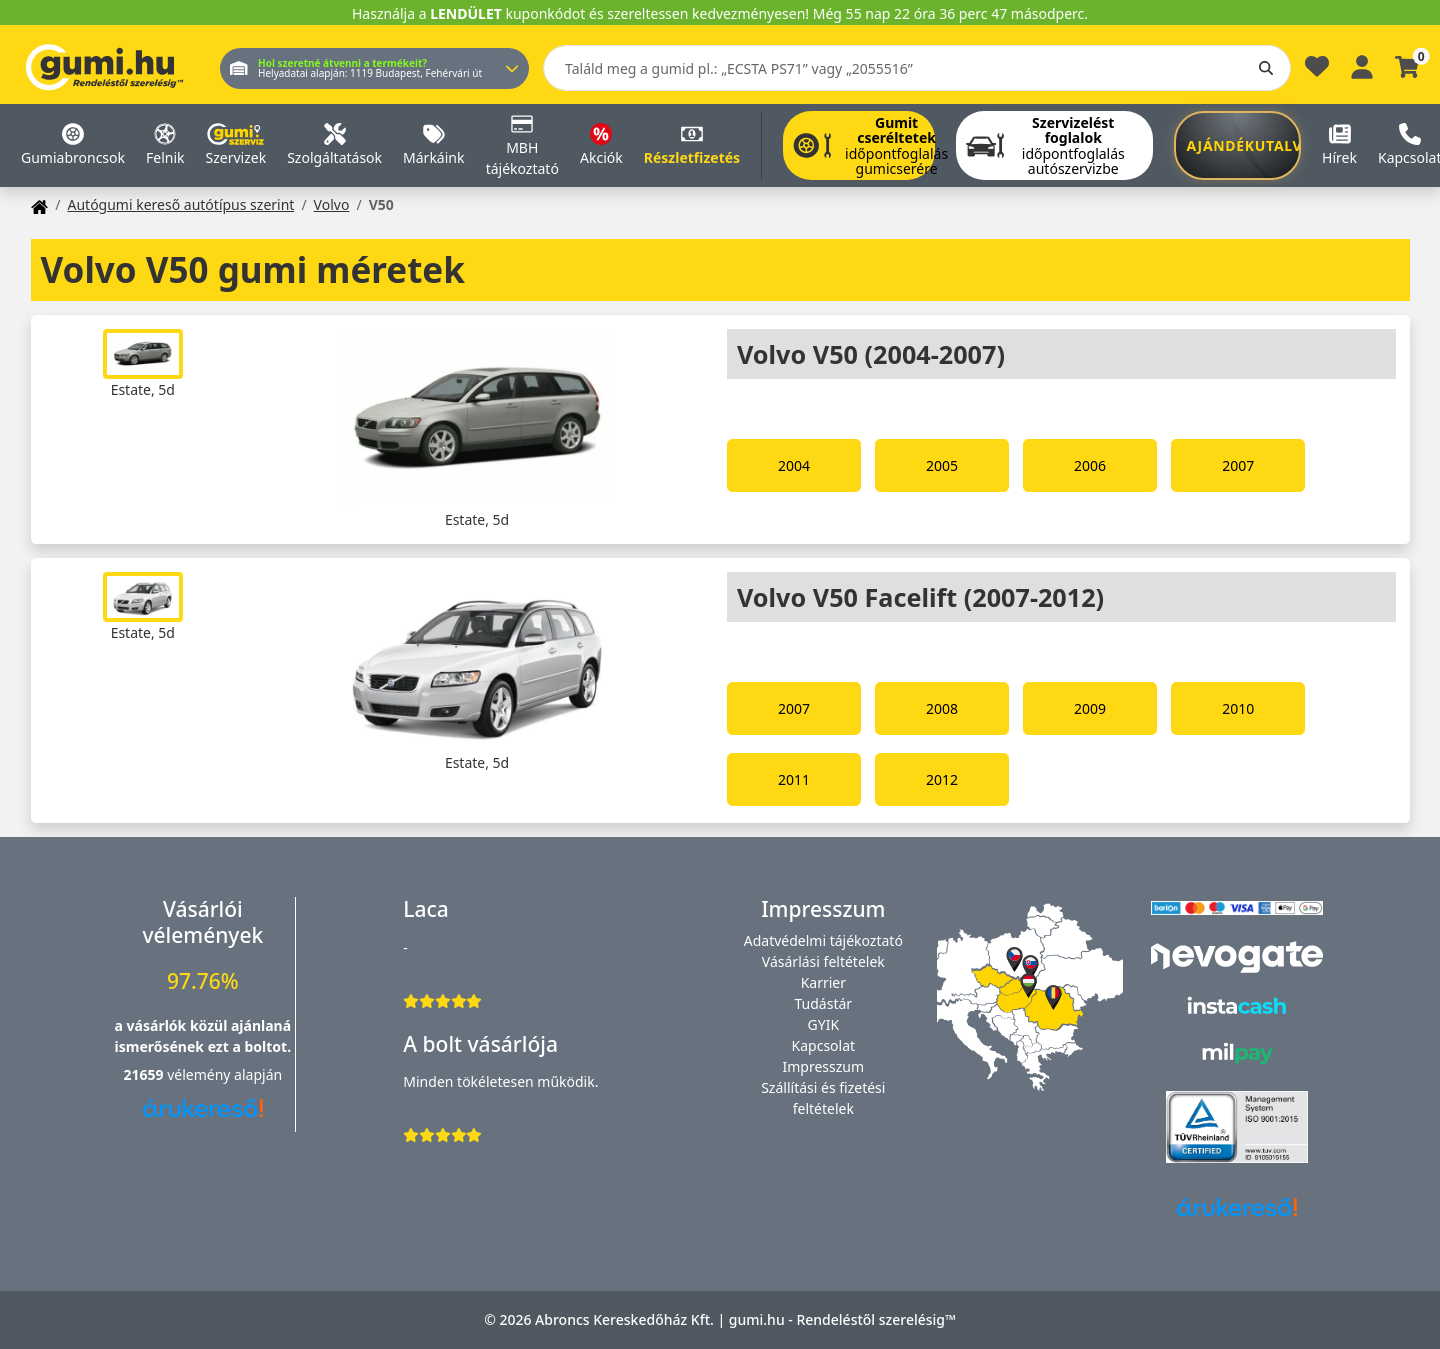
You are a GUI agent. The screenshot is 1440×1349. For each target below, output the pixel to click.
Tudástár (824, 1003)
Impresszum (824, 1066)
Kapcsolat (824, 1045)
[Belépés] (1362, 64)
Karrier (823, 982)
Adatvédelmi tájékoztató (823, 940)
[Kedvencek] (1317, 71)
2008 (942, 708)
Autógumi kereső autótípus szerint (180, 204)
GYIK (824, 1024)
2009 (1090, 708)
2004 (794, 465)
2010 (1238, 708)
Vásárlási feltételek (823, 961)
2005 (942, 465)
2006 (1090, 465)
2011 (794, 779)
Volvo (332, 204)
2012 (942, 779)
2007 (1238, 465)
